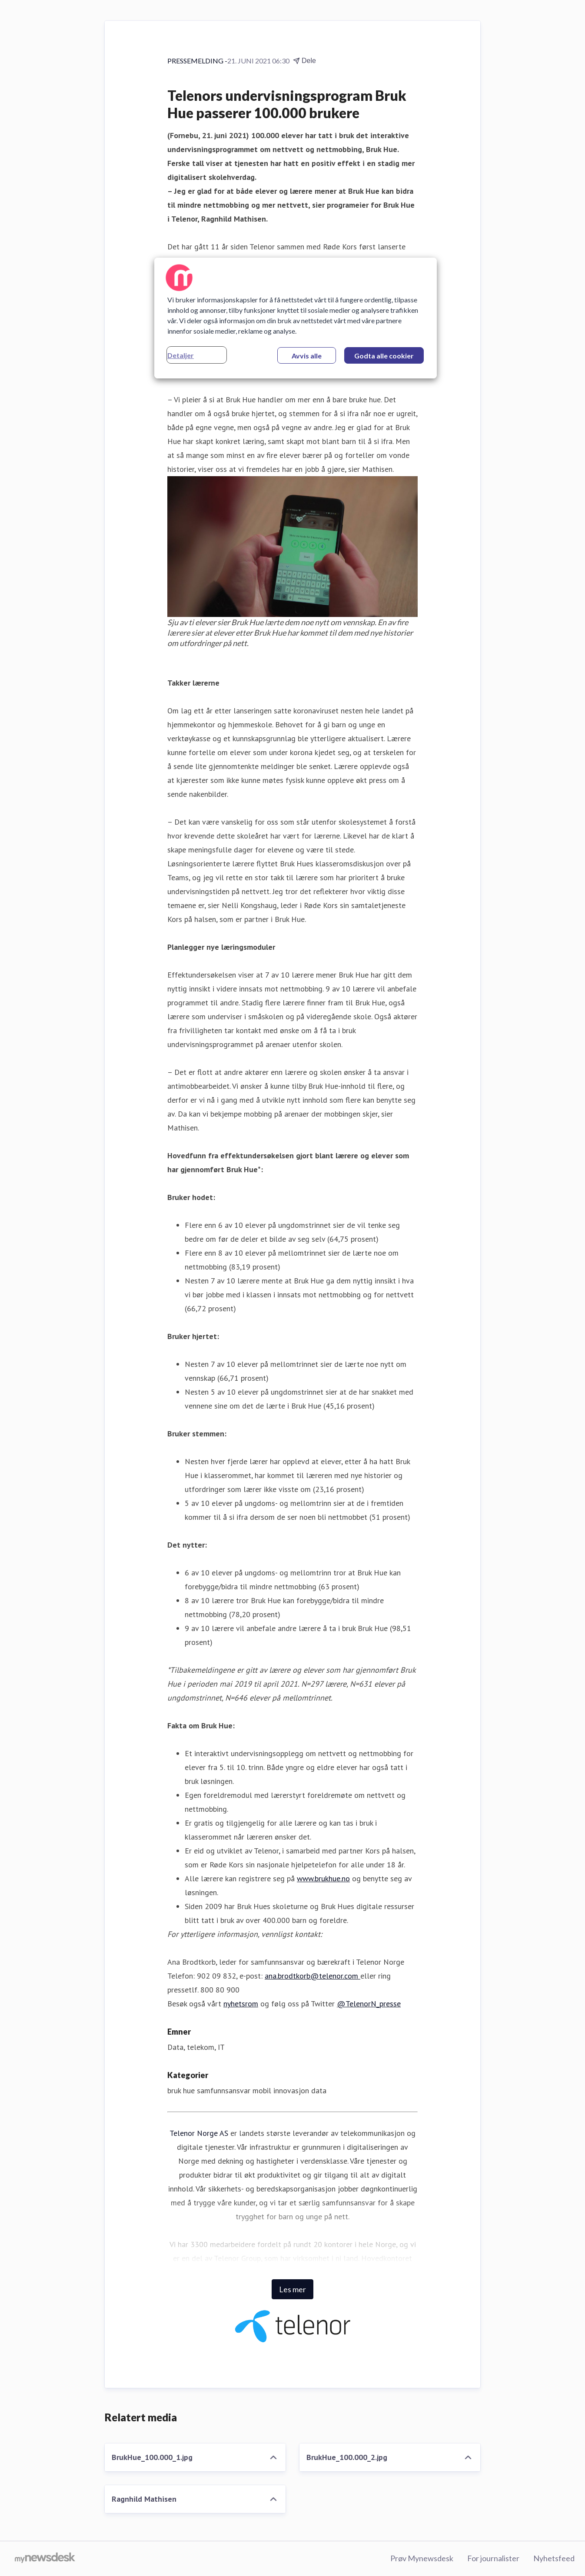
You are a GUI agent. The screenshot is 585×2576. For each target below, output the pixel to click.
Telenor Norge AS (199, 2133)
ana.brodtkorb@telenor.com (312, 1976)
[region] (295, 318)
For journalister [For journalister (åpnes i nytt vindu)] (493, 2558)
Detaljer (180, 355)
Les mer (292, 2289)
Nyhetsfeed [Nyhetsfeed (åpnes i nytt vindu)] (554, 2558)
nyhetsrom (240, 2004)
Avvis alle (307, 355)
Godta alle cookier (384, 355)
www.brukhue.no (323, 1878)
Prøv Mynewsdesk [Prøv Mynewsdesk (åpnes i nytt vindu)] (421, 2558)
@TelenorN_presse (369, 2004)
